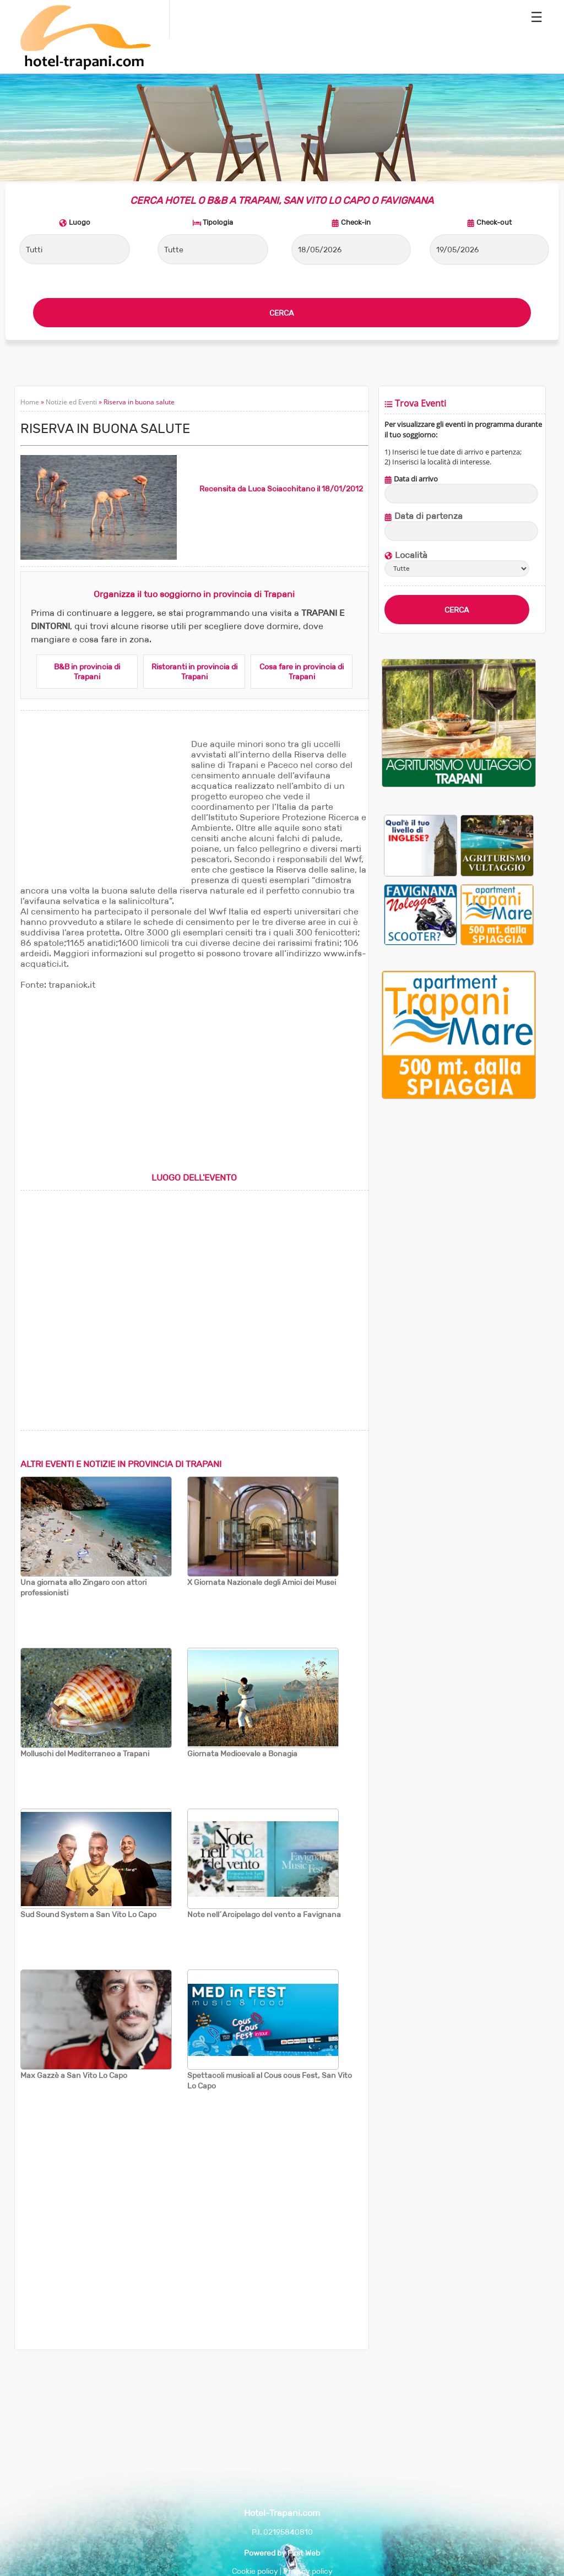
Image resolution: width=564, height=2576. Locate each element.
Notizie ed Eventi (71, 402)
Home (29, 402)
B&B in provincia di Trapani (87, 671)
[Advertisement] (103, 807)
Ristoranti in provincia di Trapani (194, 671)
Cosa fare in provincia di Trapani (301, 671)
